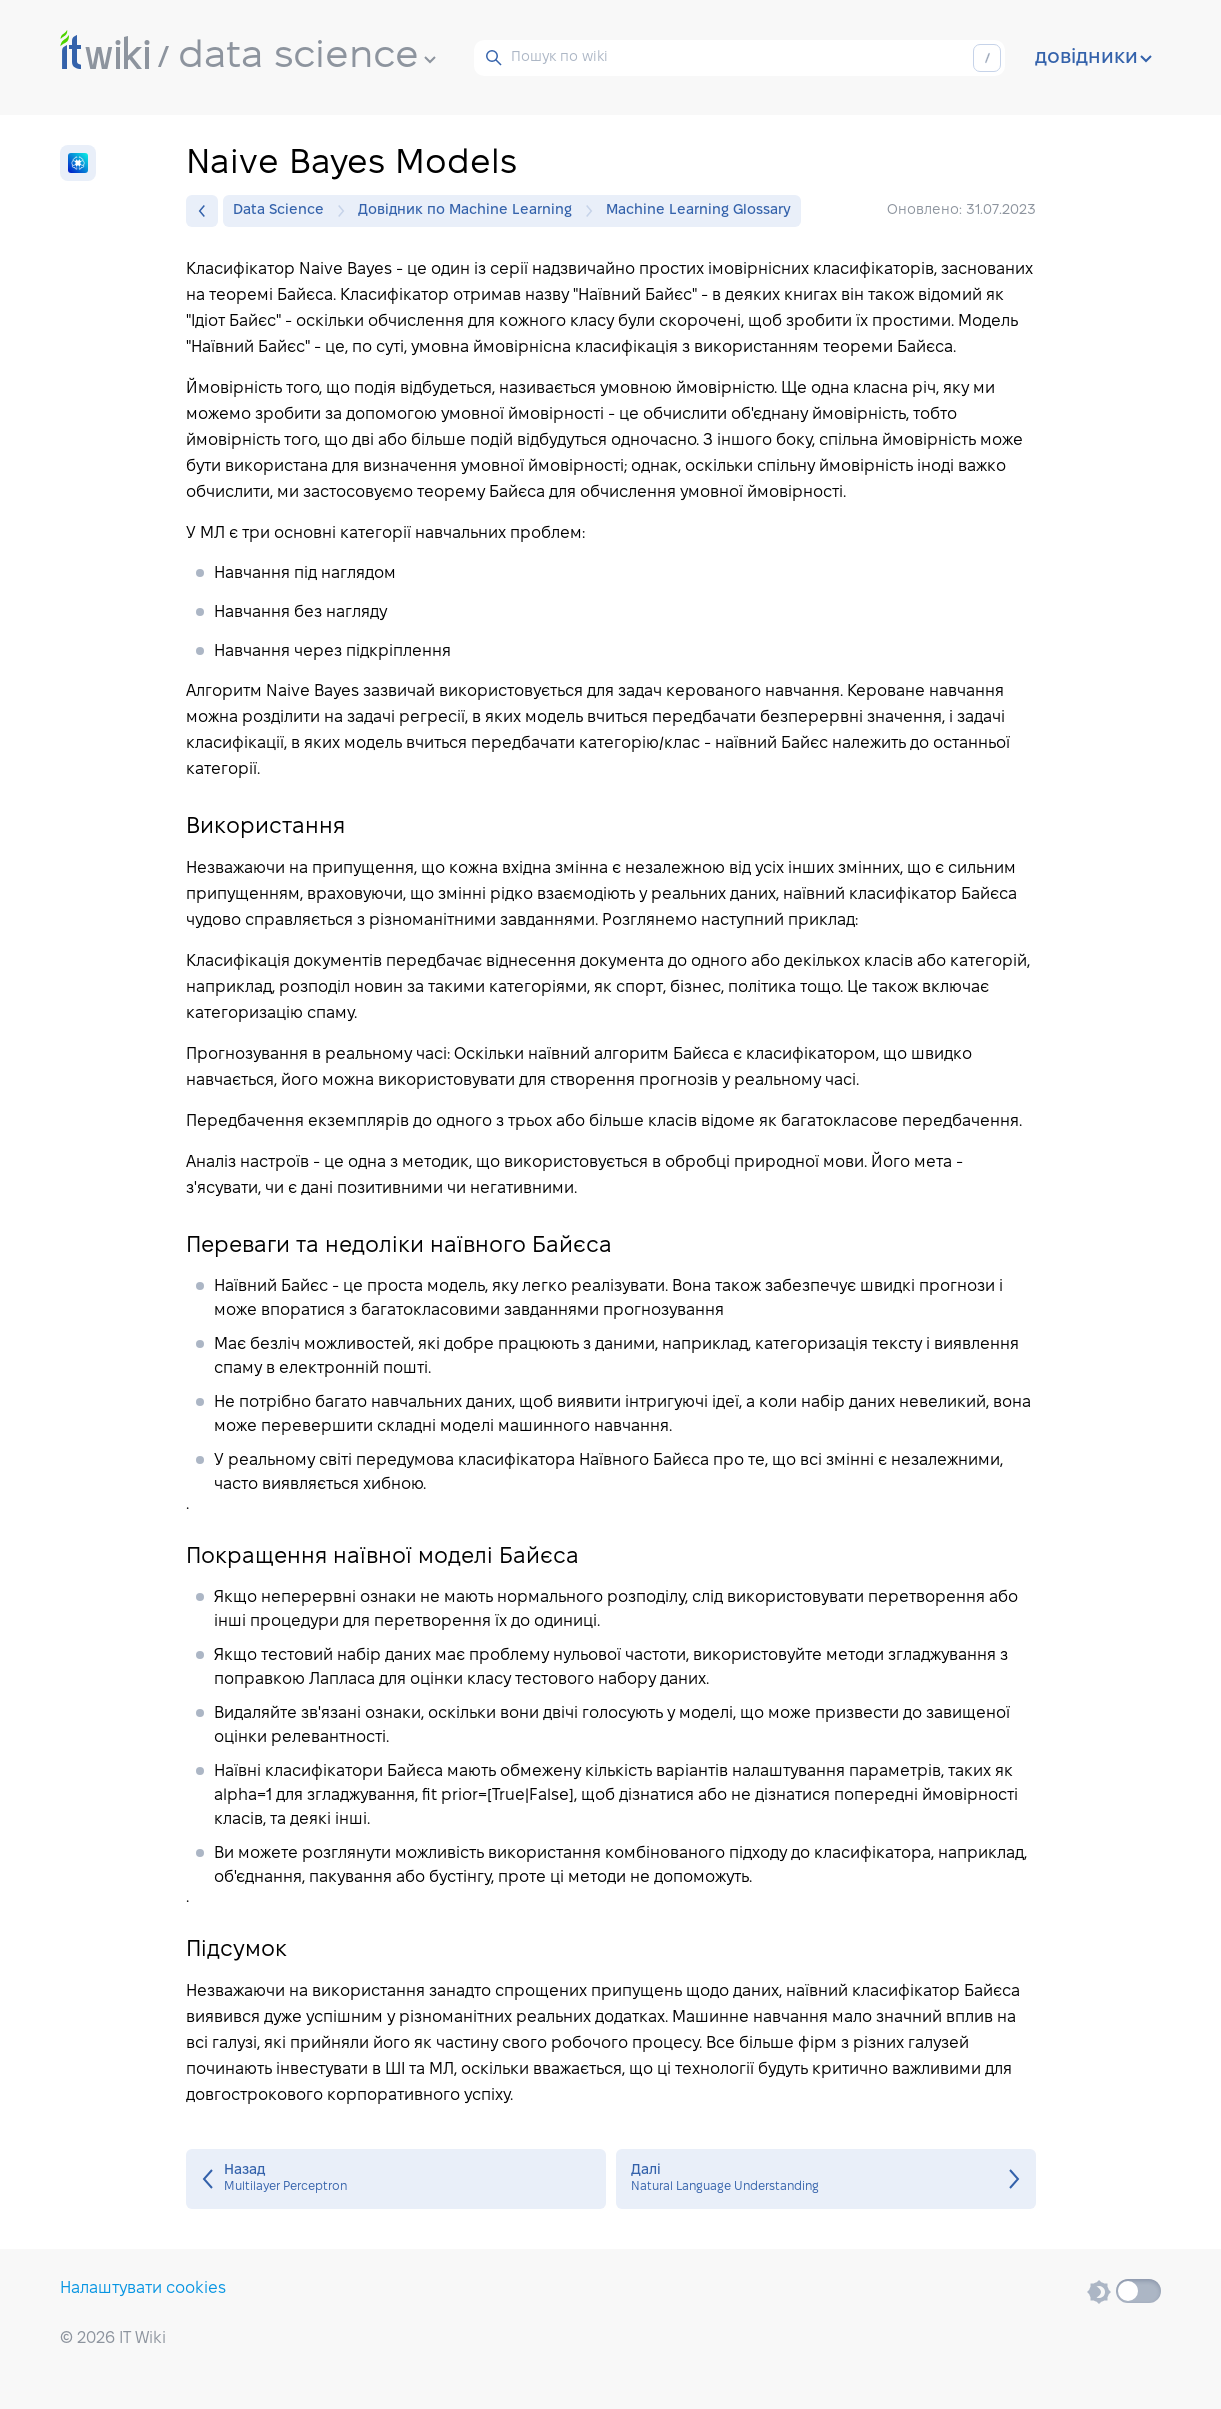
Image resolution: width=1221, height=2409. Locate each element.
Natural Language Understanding (826, 2179)
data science (307, 57)
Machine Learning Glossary (698, 210)
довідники (1093, 58)
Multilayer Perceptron (396, 2179)
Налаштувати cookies (143, 2288)
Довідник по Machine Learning (470, 211)
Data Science (283, 211)
